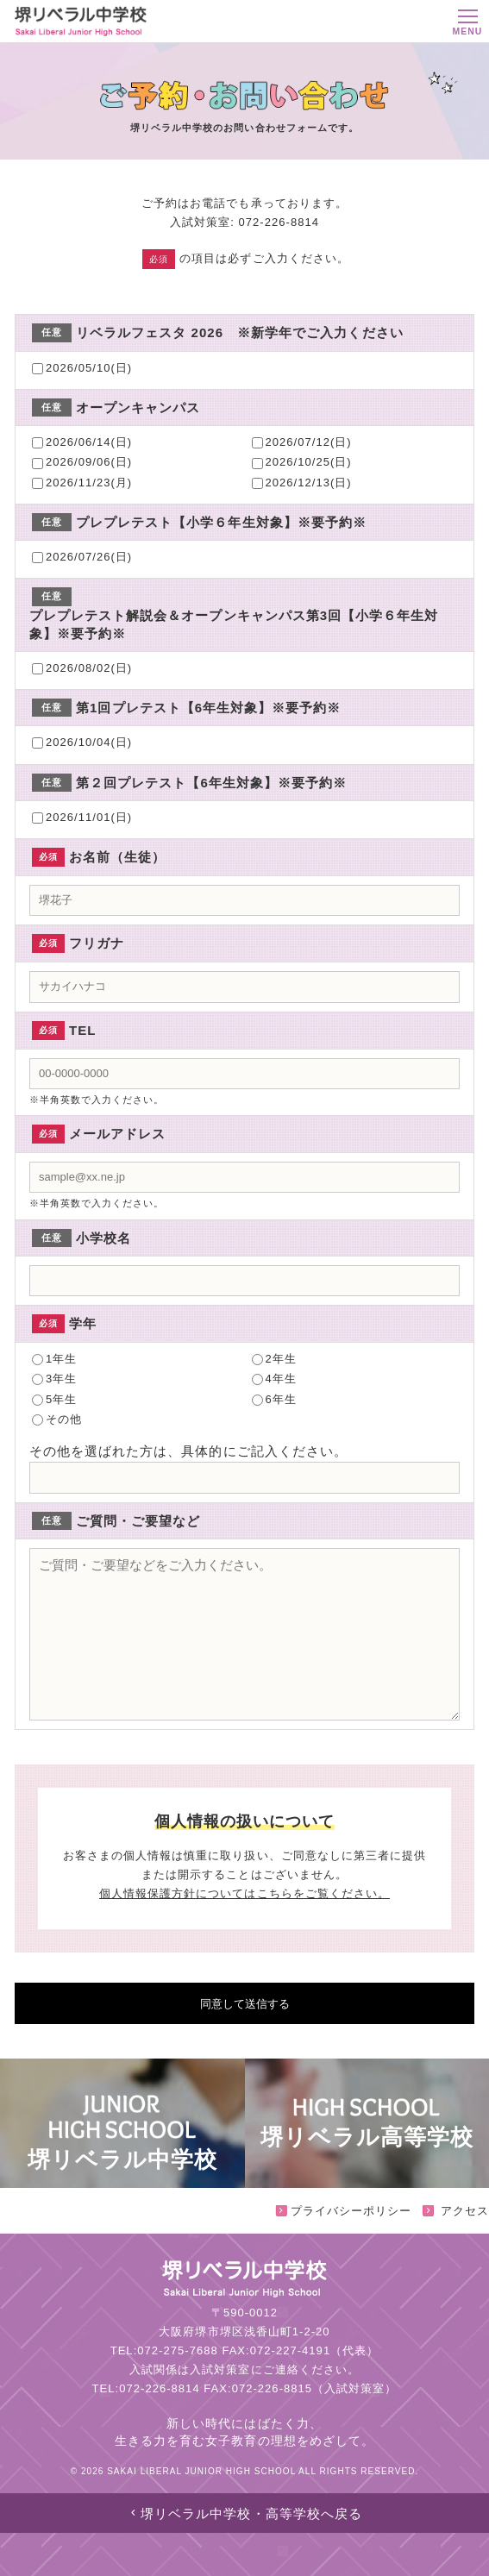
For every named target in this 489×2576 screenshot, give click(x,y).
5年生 (61, 1399)
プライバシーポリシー (343, 2210)
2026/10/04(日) (89, 742)
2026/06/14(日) (89, 442)
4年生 (281, 1378)
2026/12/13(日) (309, 482)
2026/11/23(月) (89, 482)
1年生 (61, 1358)
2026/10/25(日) (309, 461)
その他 (64, 1419)
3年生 (61, 1378)
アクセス (456, 2210)
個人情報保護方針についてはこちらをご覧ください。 (244, 1893)
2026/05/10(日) (89, 367)
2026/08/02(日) (89, 667)
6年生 (281, 1399)
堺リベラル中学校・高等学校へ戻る (244, 2513)
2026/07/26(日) (89, 556)
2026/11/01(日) (89, 817)
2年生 (281, 1358)
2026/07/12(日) (309, 442)
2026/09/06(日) (89, 461)
